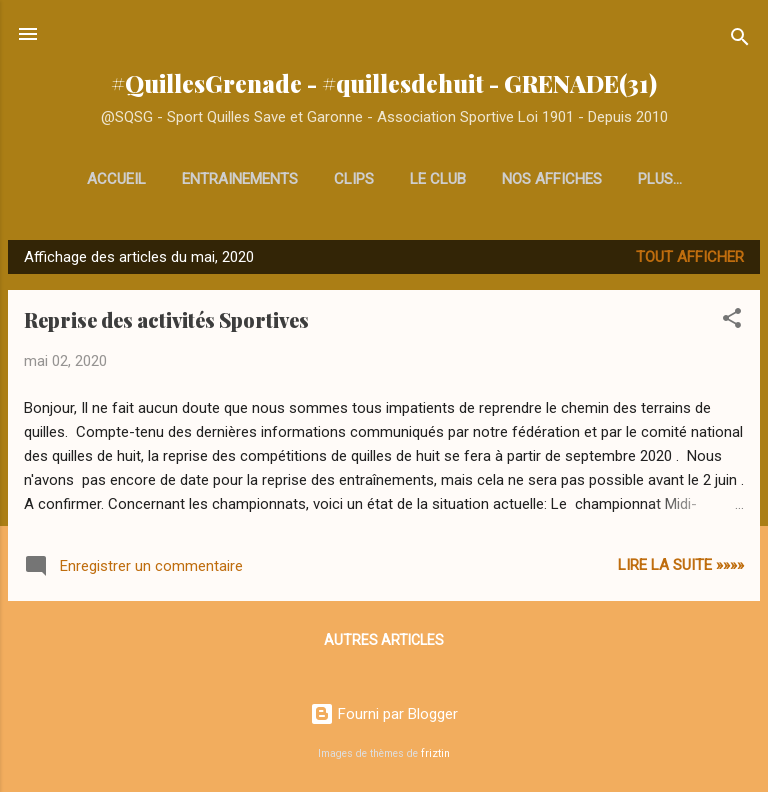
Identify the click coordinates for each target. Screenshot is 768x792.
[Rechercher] (740, 40)
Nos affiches (552, 179)
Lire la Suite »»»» (681, 565)
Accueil (116, 179)
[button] (732, 321)
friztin (435, 753)
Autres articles (384, 640)
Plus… (660, 179)
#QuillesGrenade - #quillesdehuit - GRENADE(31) (384, 83)
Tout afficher (690, 257)
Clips (354, 179)
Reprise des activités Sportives (166, 319)
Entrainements (240, 179)
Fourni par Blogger (384, 714)
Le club (438, 179)
